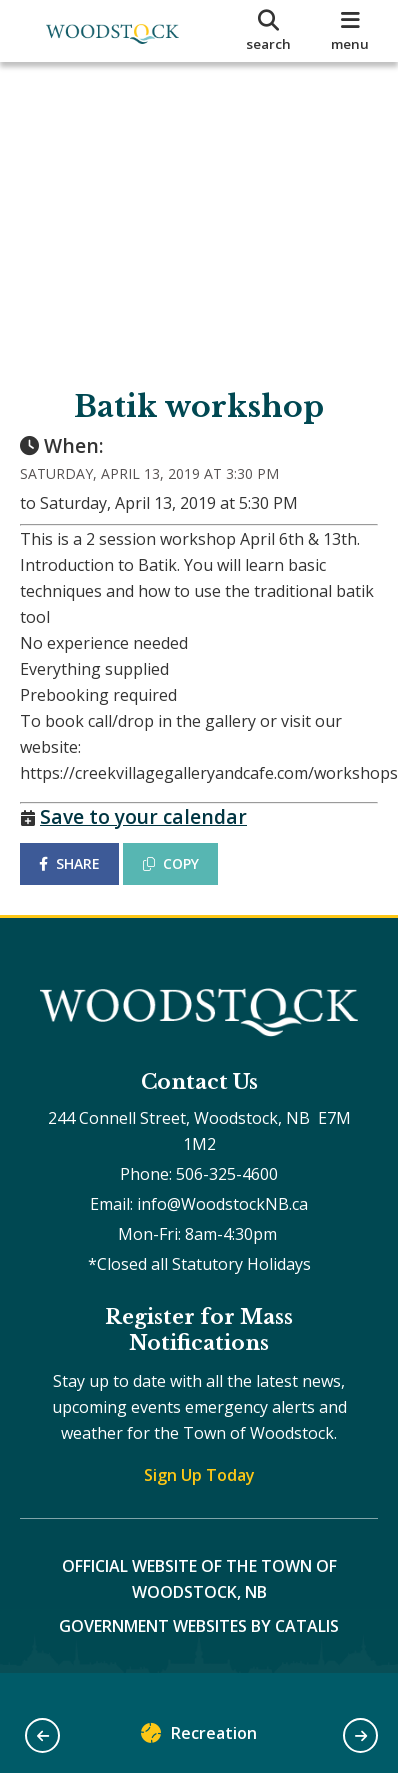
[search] (268, 31)
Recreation (199, 1737)
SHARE (69, 863)
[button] (42, 1735)
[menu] (350, 31)
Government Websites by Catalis (199, 1626)
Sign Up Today (199, 1475)
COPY (171, 863)
